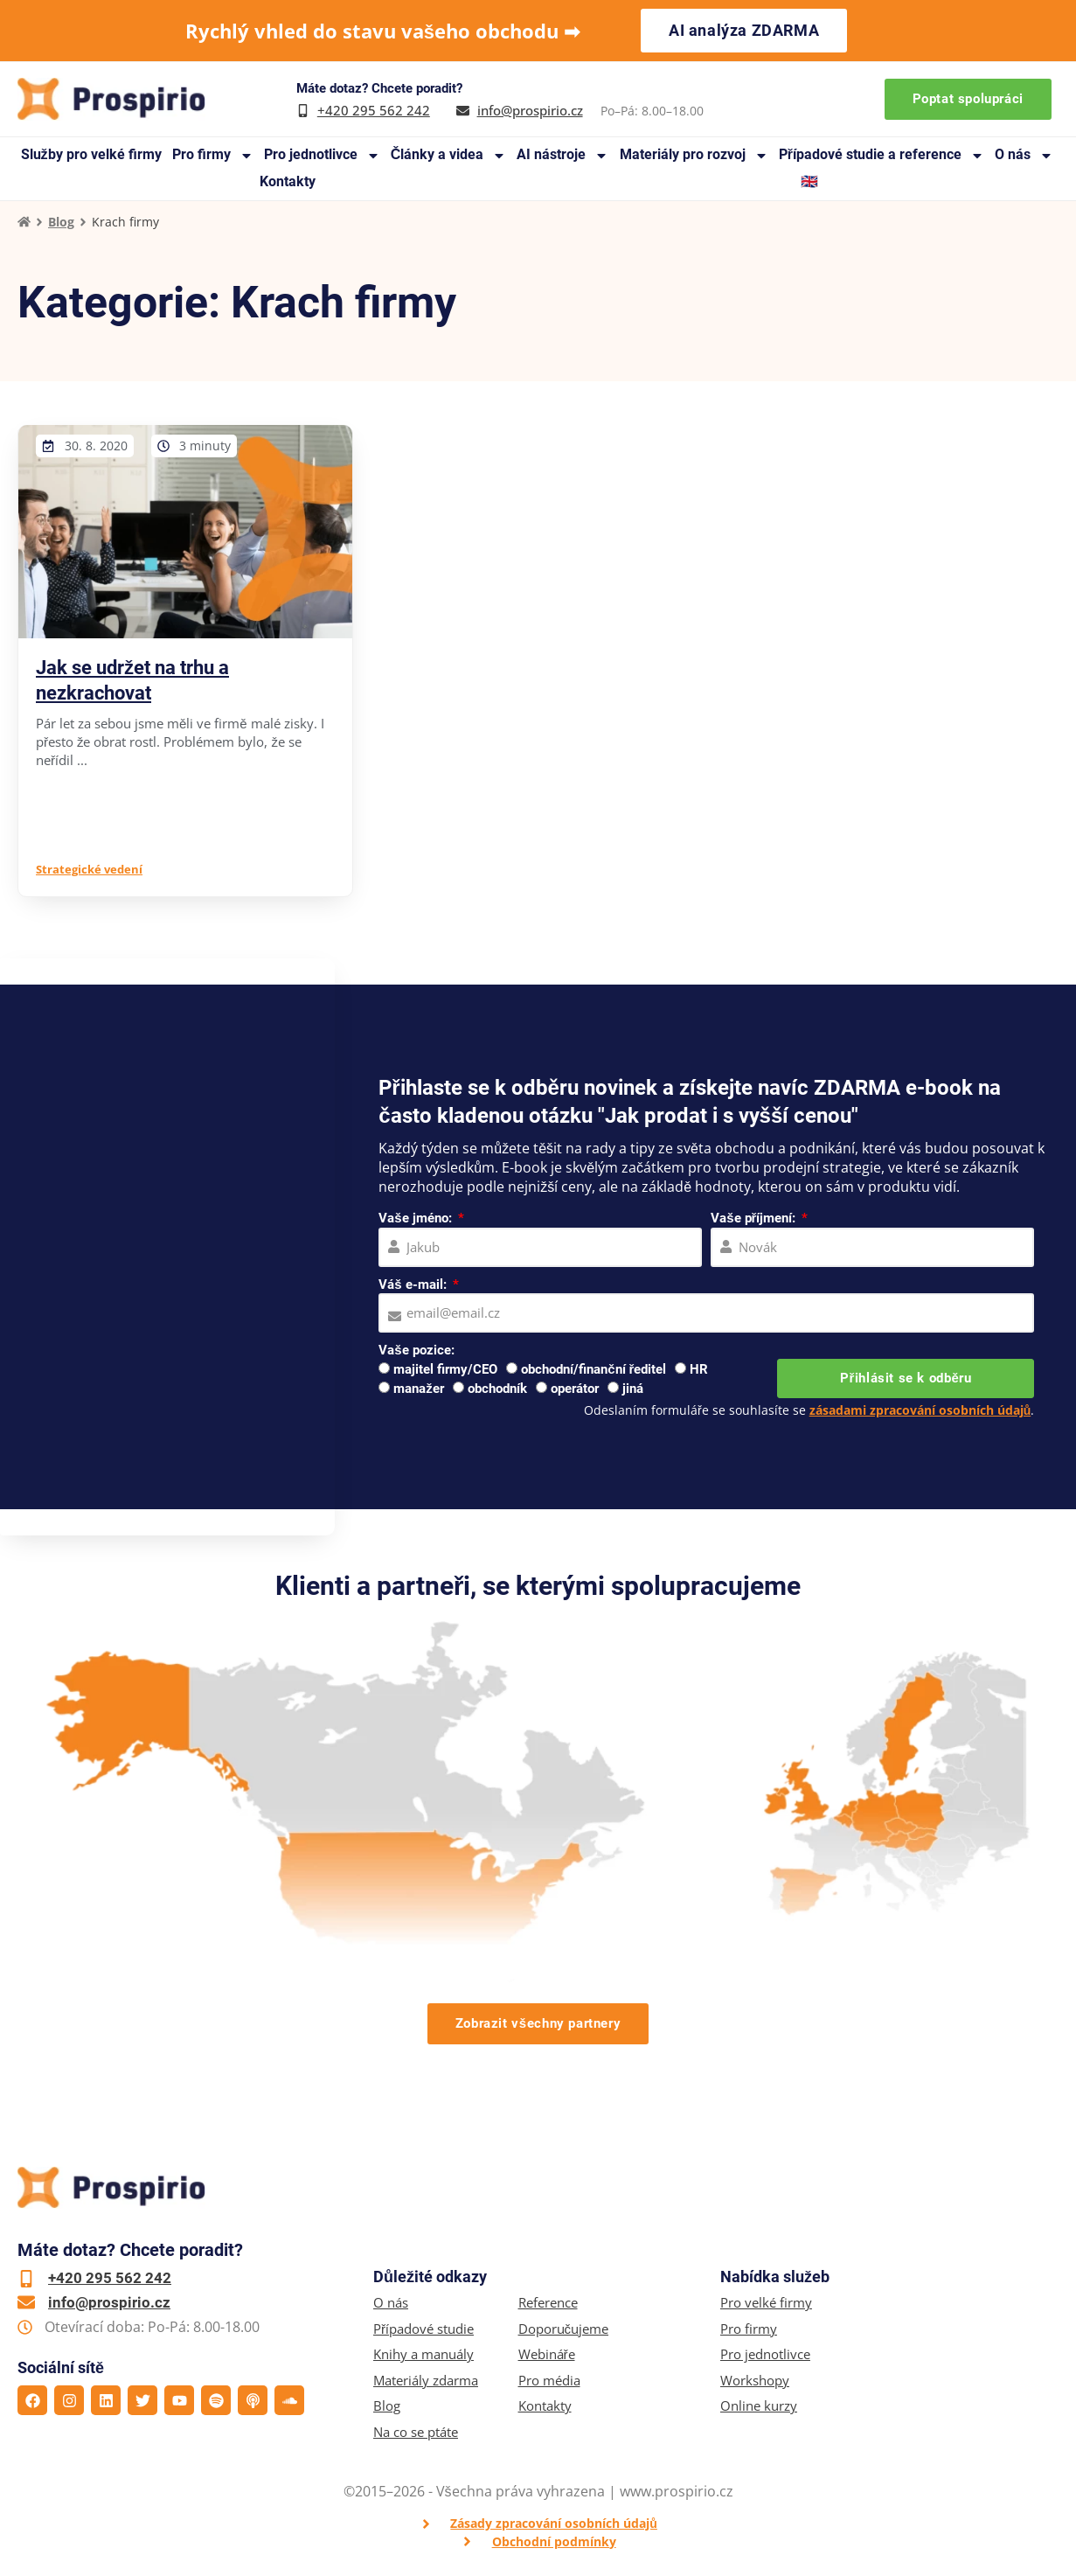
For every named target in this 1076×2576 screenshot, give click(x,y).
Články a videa (449, 155)
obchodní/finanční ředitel (593, 1369)
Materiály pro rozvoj (694, 155)
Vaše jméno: (416, 1218)
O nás (1024, 155)
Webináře (546, 2354)
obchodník (497, 1388)
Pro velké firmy (766, 2302)
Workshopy (754, 2380)
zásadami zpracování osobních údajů (920, 1410)
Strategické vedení (89, 869)
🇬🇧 (809, 181)
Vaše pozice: (416, 1350)
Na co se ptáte (415, 2432)
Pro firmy (212, 155)
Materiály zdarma (425, 2380)
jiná (632, 1388)
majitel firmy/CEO (445, 1369)
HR (699, 1369)
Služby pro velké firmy (91, 154)
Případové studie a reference (881, 155)
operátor (575, 1388)
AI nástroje (562, 155)
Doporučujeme (563, 2329)
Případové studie (423, 2329)
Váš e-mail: (413, 1284)
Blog (61, 221)
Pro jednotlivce (322, 155)
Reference (548, 2302)
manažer (418, 1388)
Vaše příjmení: (755, 1218)
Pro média (549, 2380)
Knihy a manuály (423, 2354)
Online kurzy (758, 2406)
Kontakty (288, 181)
